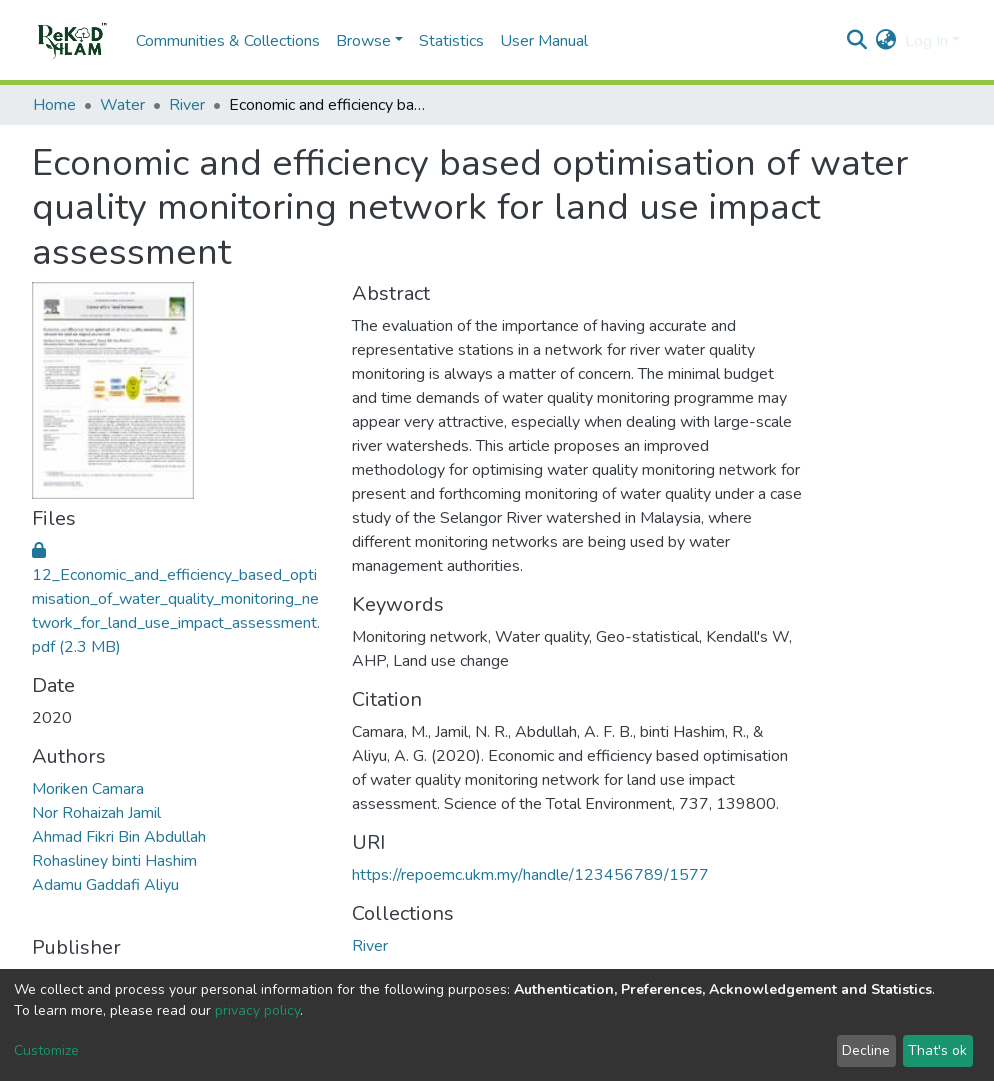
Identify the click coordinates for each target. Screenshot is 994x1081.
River (187, 105)
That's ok (937, 1050)
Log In (926, 41)
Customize (46, 1050)
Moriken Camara (88, 789)
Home (54, 105)
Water (122, 105)
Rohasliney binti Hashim (114, 861)
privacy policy (257, 1010)
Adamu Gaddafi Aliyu (105, 885)
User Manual (544, 41)
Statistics (451, 41)
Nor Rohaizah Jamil (96, 813)
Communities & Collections (228, 41)
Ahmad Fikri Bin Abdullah (119, 837)
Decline (866, 1050)
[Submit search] (857, 41)
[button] (886, 41)
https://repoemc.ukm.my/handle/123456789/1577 (530, 875)
